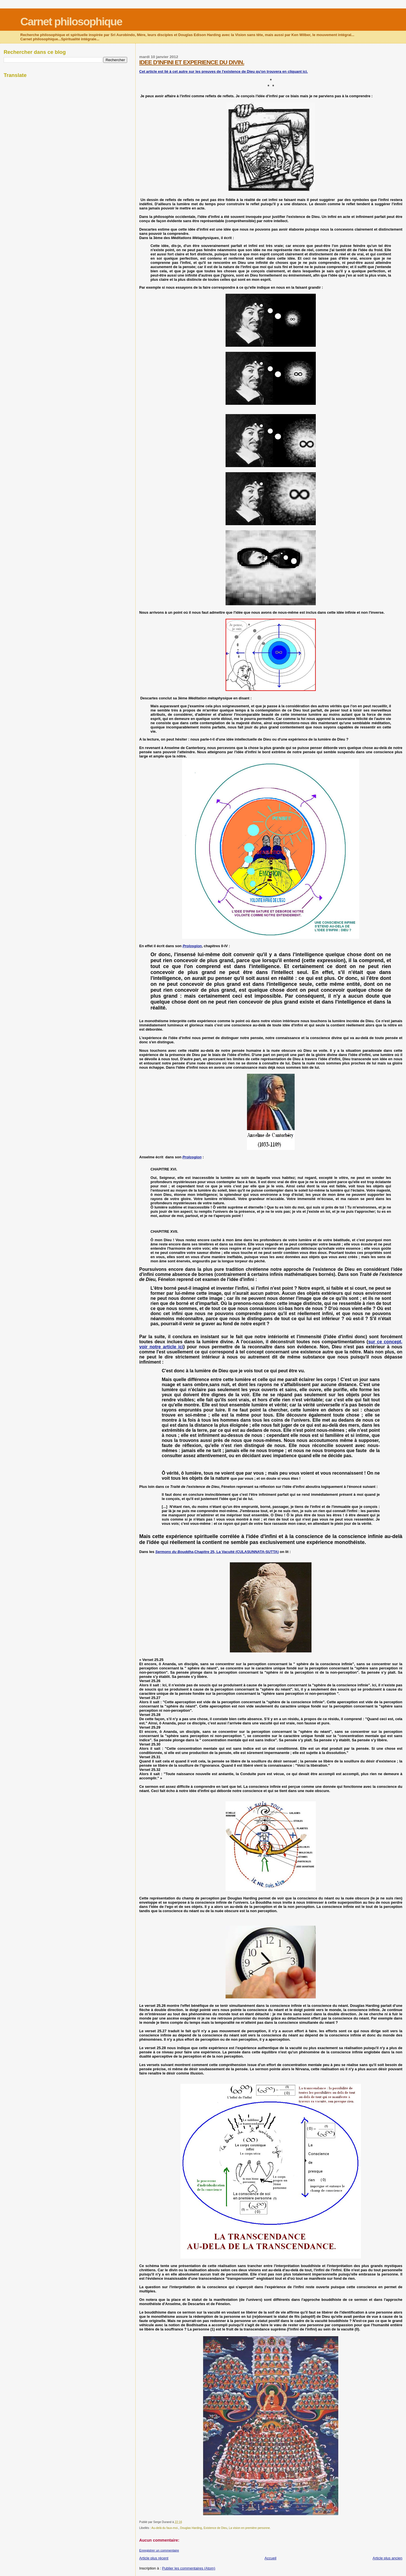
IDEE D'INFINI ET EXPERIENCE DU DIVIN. (191, 62)
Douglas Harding (191, 2527)
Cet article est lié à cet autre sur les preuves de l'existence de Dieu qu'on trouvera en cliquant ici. (223, 71)
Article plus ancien (388, 2558)
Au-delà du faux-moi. (164, 2527)
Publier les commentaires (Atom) (188, 2568)
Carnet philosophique (71, 22)
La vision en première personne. (249, 2527)
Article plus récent (153, 2558)
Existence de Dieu (215, 2527)
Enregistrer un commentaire (159, 2550)
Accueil (270, 2558)
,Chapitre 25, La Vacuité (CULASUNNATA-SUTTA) (217, 1552)
